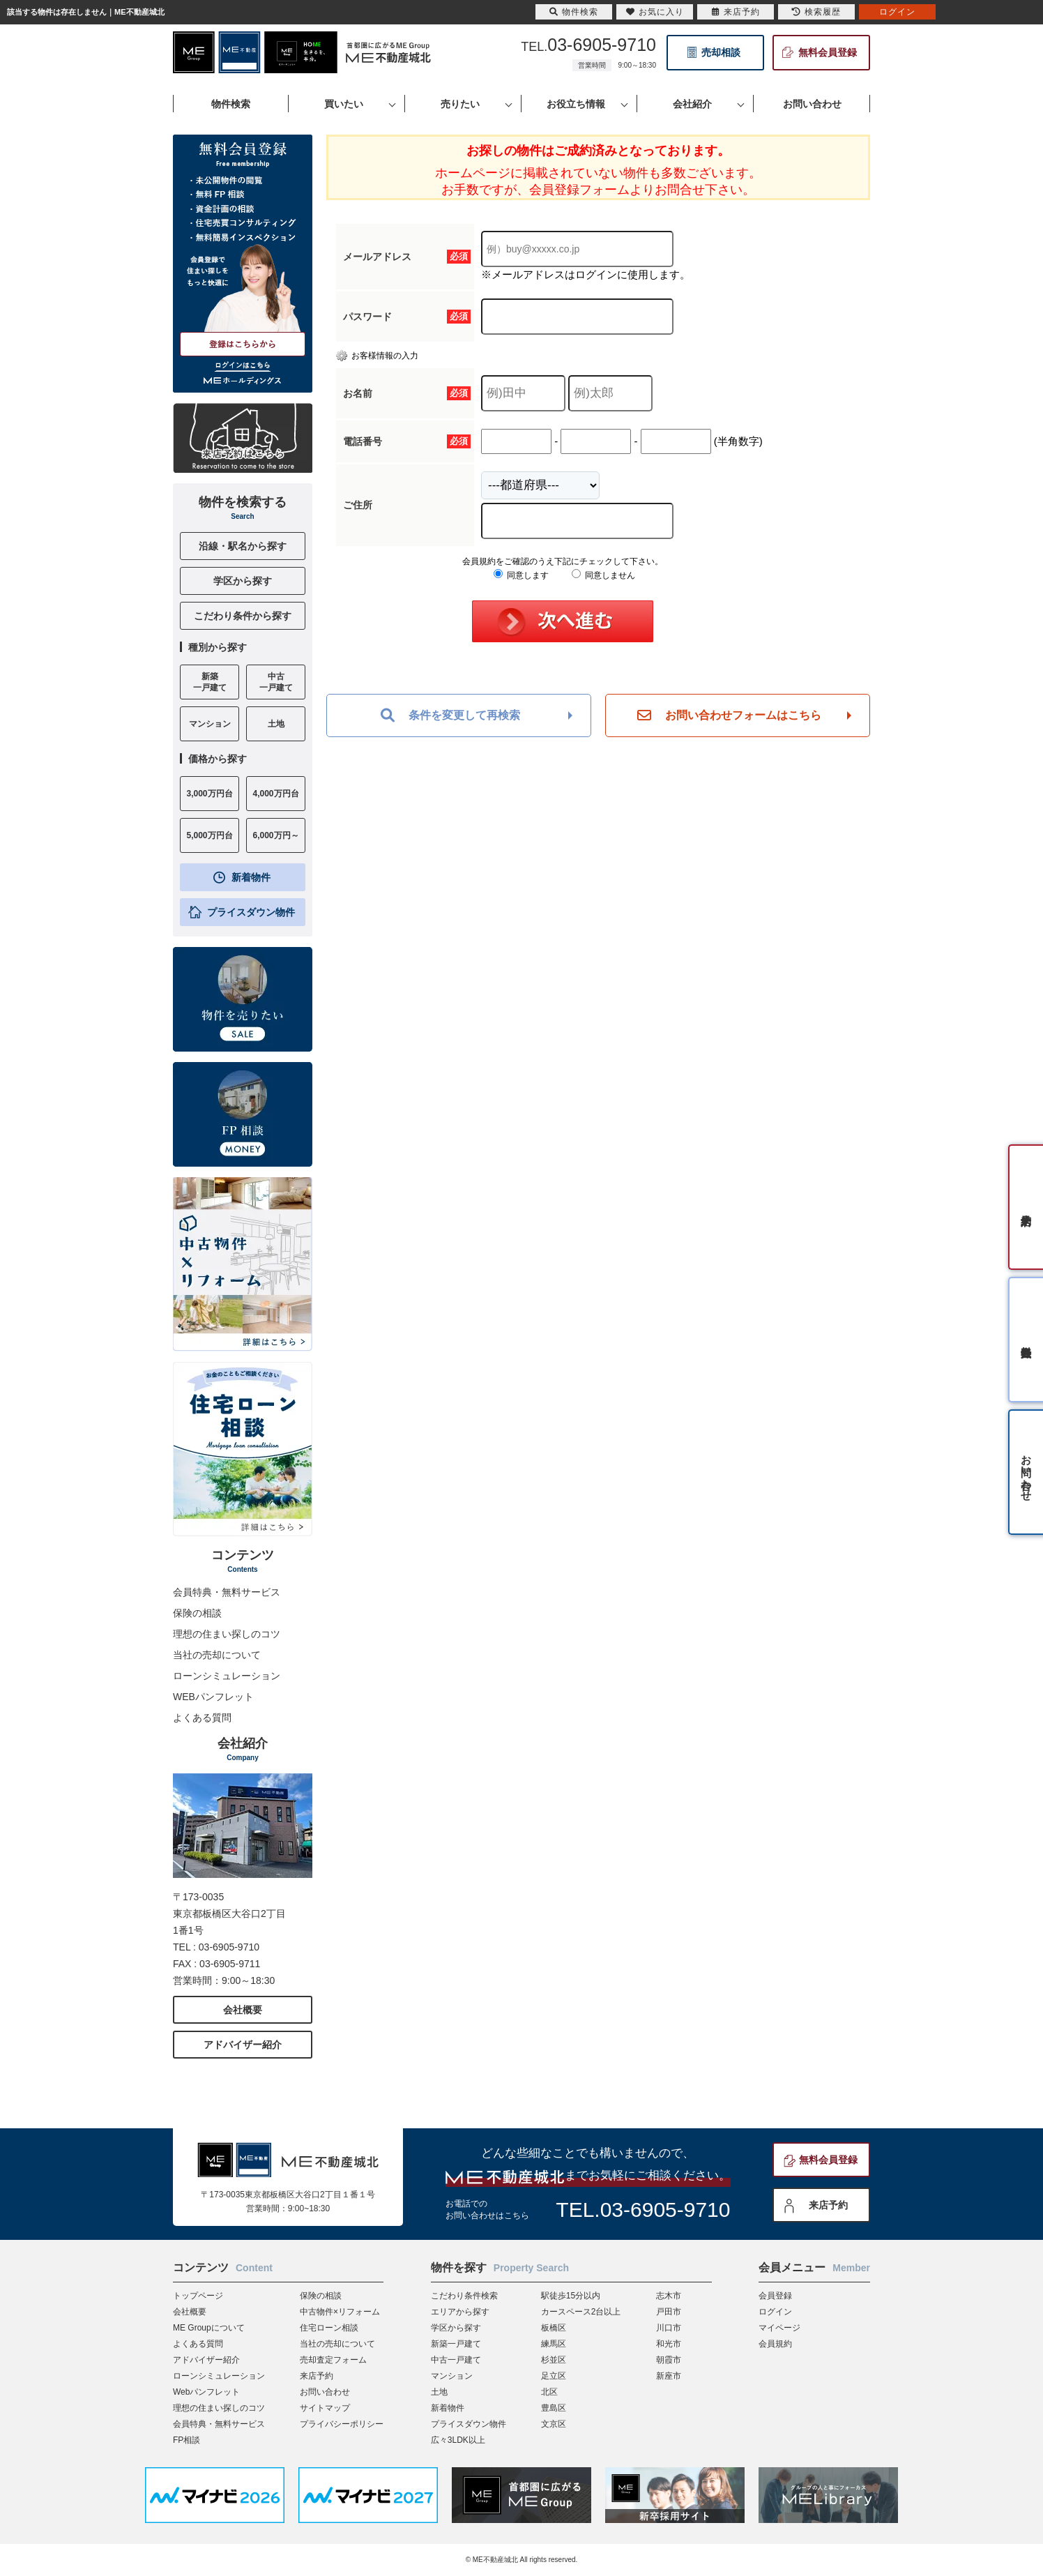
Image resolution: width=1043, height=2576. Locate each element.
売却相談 (720, 52)
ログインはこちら (243, 365)
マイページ (779, 2328)
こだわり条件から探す (242, 615)
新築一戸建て (456, 2344)
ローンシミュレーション (226, 1675)
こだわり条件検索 (464, 2296)
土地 (439, 2392)
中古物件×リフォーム (340, 2312)
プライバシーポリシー (341, 2424)
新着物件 (251, 877)
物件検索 (573, 12)
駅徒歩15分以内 (570, 2296)
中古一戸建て (456, 2360)
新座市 (668, 2376)
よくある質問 (202, 1717)
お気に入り (655, 12)
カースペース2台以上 (581, 2312)
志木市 (668, 2296)
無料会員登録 (827, 52)
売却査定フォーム (333, 2360)
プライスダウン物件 (251, 912)
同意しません (603, 575)
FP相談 (186, 2440)
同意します (521, 575)
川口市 (668, 2328)
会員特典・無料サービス (226, 1592)
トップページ (198, 2296)
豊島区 (553, 2408)
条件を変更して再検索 (450, 715)
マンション (452, 2376)
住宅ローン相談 (329, 2328)
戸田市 (668, 2312)
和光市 (668, 2344)
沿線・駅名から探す (243, 546)
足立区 (553, 2376)
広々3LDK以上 (458, 2440)
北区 (549, 2392)
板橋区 (553, 2328)
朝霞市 (668, 2360)
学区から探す (242, 580)
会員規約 (775, 2344)
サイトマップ (325, 2408)
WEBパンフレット (213, 1696)
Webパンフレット (206, 2392)
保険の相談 (197, 1613)
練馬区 (553, 2344)
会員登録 (775, 2296)
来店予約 (828, 2205)
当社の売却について (217, 1654)
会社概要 (242, 2009)
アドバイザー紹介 (243, 2044)
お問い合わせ (325, 2392)
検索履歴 (816, 12)
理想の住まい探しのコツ (226, 1633)
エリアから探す (460, 2312)
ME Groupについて (209, 2328)
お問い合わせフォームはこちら (729, 715)
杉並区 (553, 2360)
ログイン (775, 2312)
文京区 (553, 2424)
